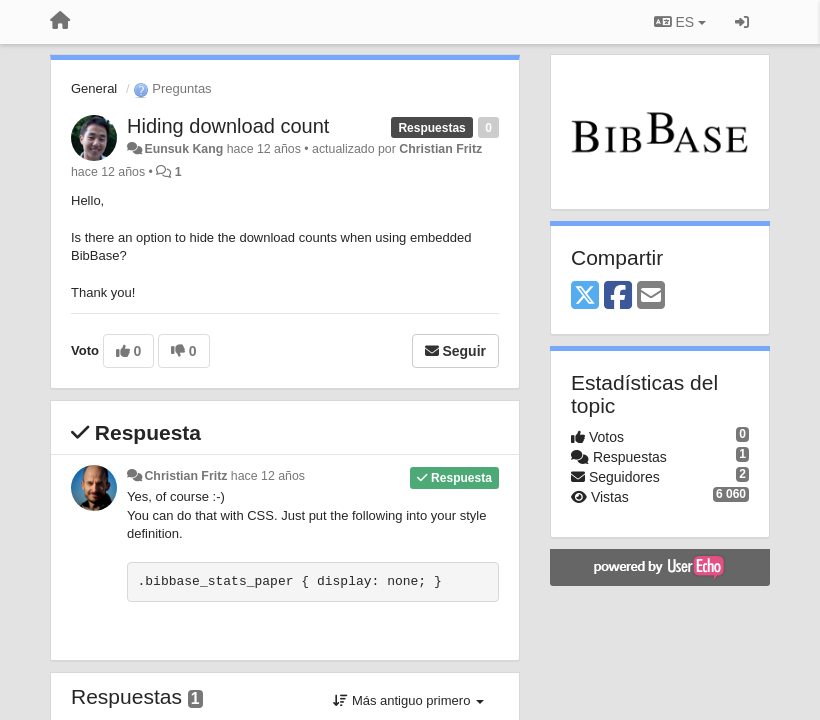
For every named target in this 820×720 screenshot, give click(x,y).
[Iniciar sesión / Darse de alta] (742, 22)
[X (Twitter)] (585, 296)
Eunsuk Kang (183, 149)
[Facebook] (618, 296)
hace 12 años (268, 476)
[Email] (651, 296)
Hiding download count (228, 126)
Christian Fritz (440, 149)
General (94, 88)
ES (680, 22)
